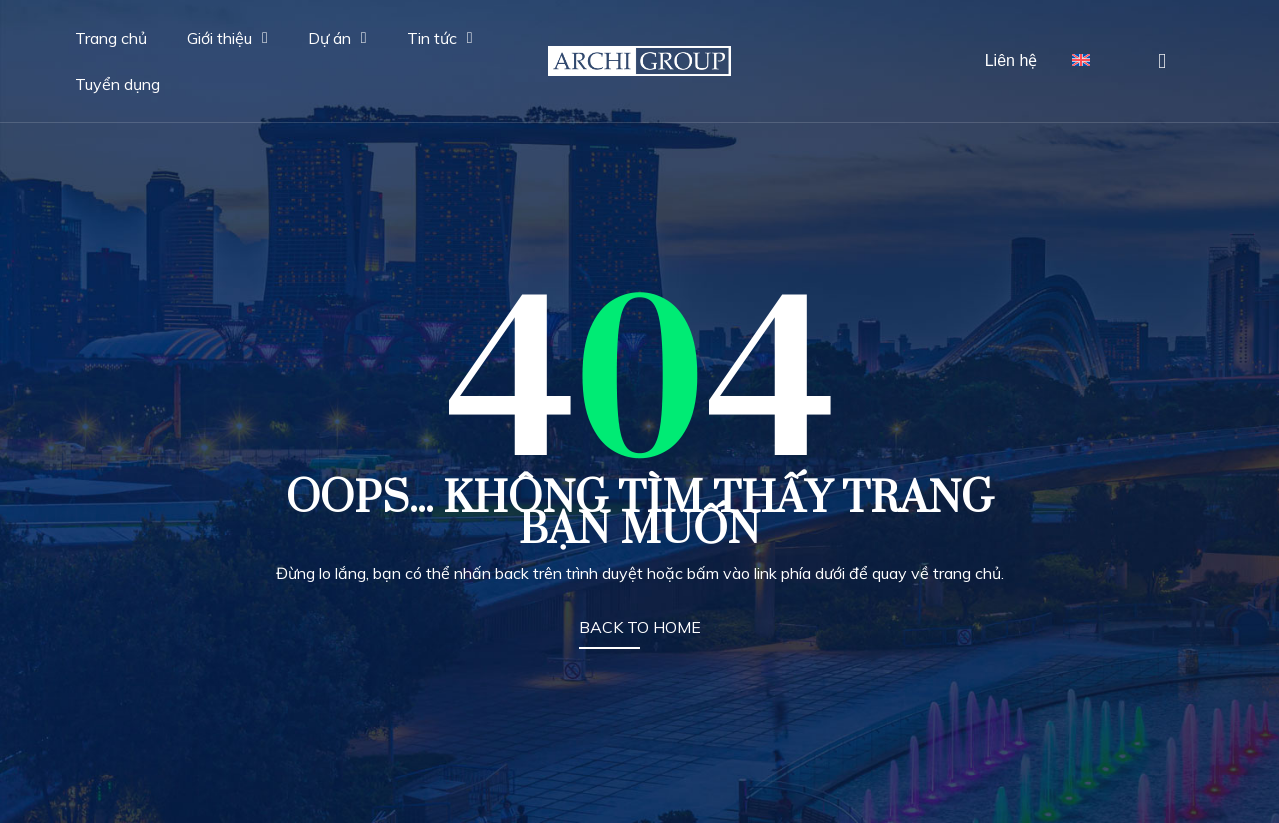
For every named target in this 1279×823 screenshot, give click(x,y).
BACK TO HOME (640, 627)
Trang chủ (111, 38)
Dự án (337, 38)
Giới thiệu (227, 38)
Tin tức (440, 38)
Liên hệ (1011, 60)
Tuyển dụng (117, 84)
